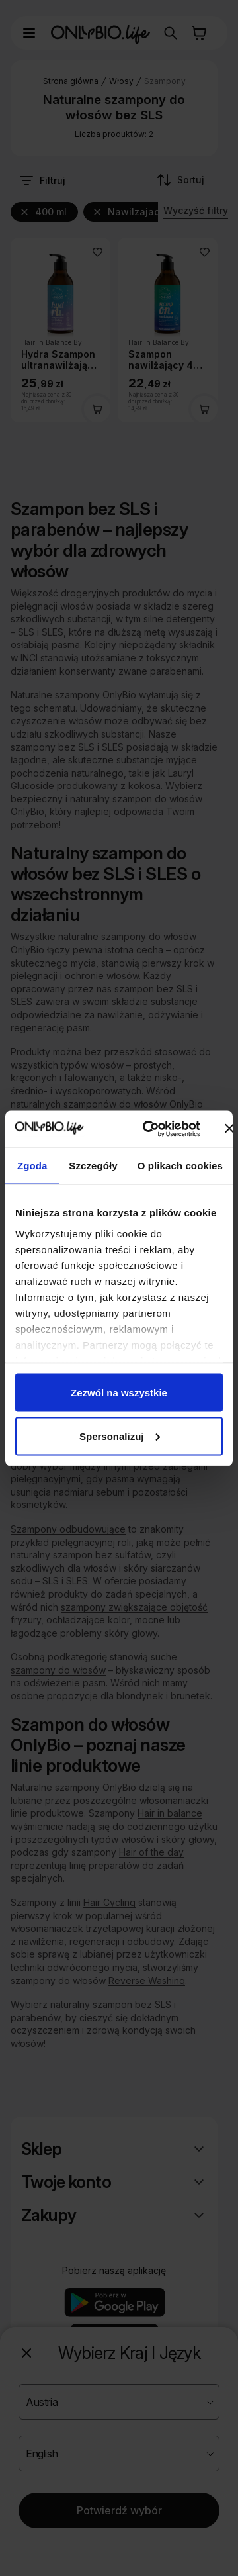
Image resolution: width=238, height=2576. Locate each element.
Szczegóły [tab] (93, 1165)
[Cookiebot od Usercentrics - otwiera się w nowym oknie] (148, 1128)
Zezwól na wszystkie (119, 1392)
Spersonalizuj (119, 1435)
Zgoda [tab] (32, 1165)
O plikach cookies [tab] (180, 1165)
